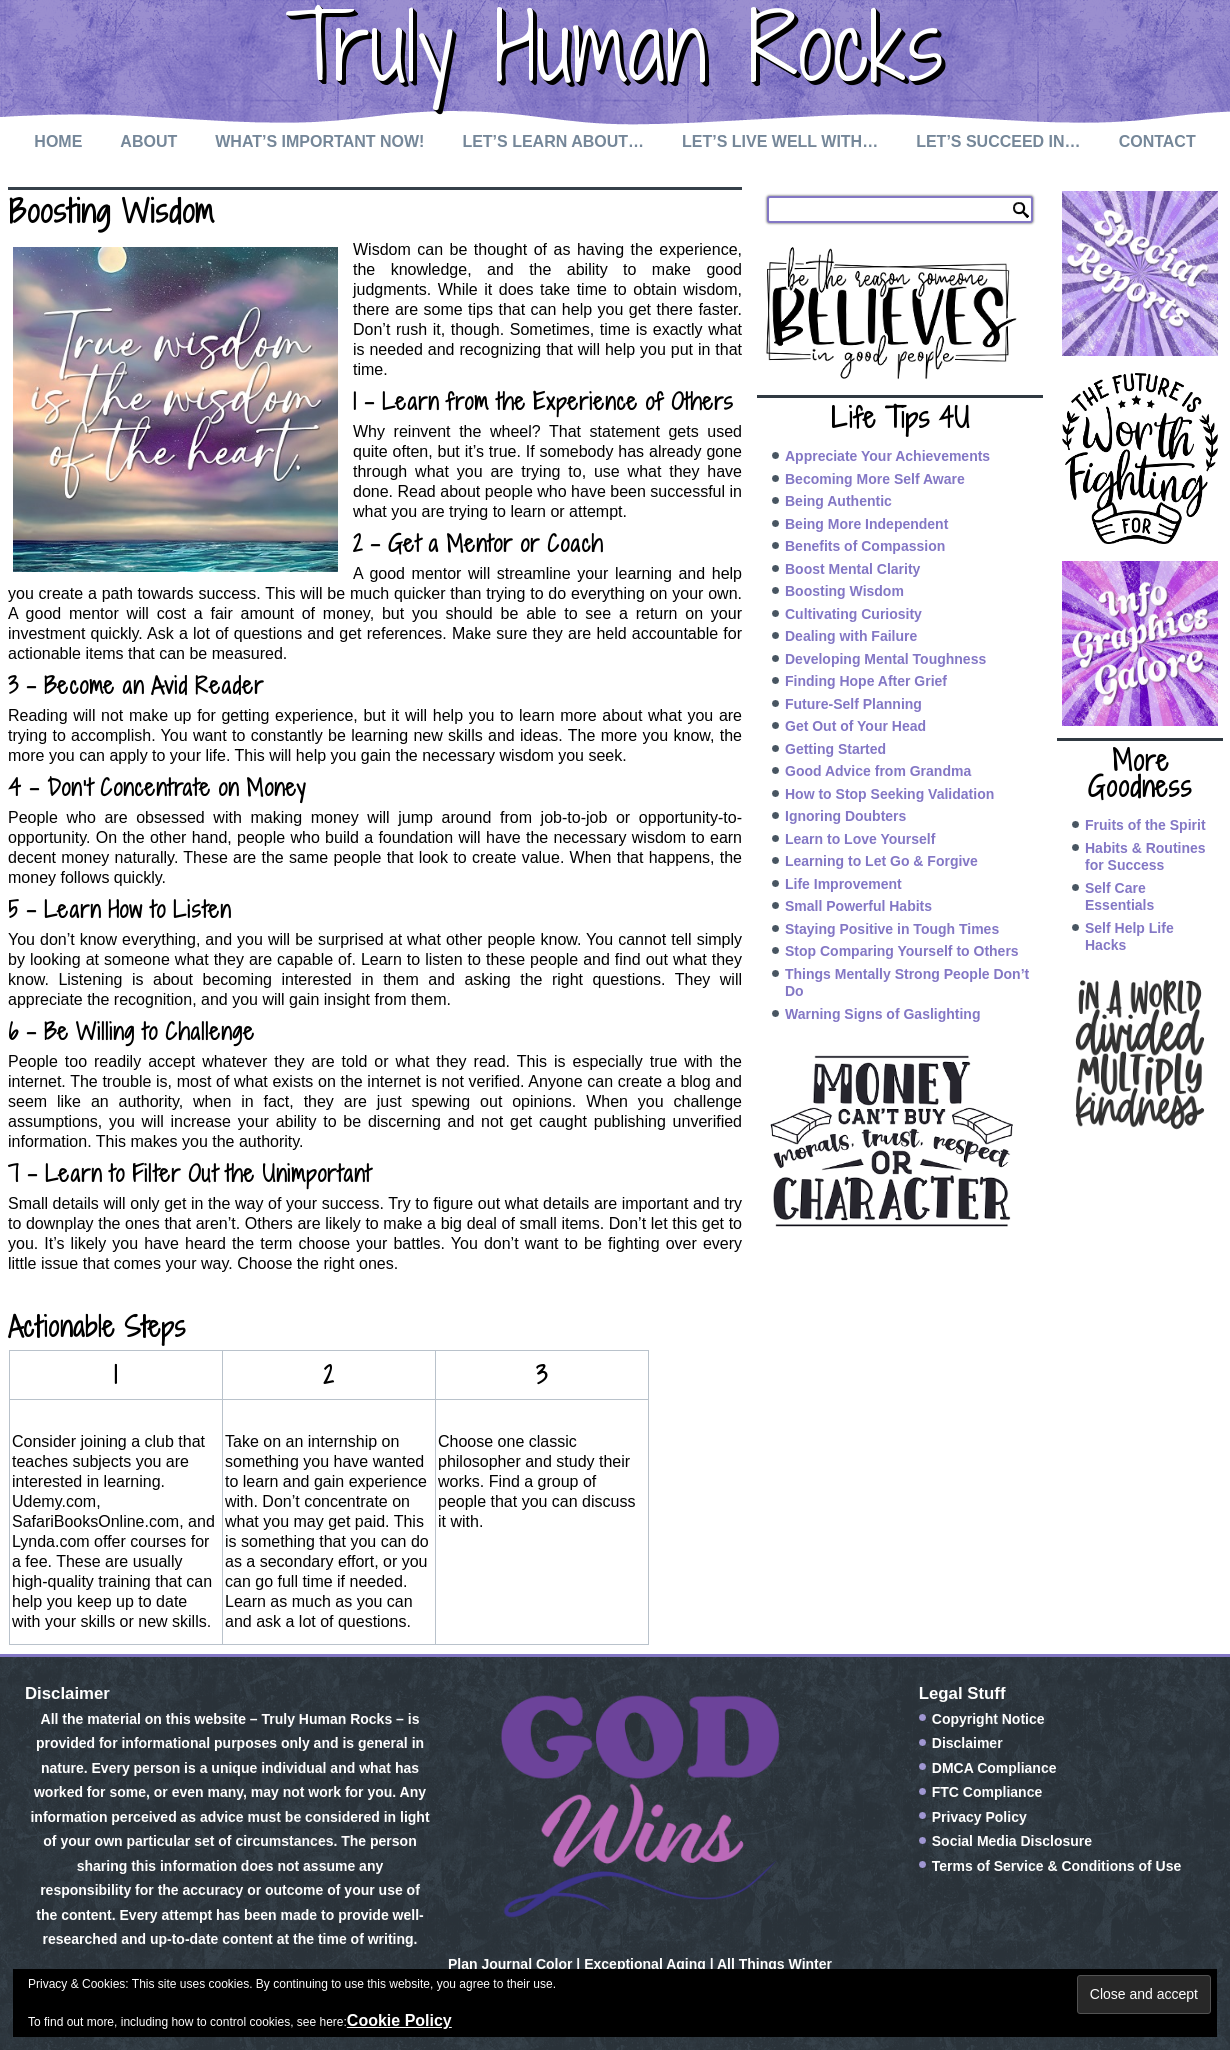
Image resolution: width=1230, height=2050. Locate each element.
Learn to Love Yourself (860, 839)
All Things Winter (774, 1964)
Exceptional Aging (645, 1964)
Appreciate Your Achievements (887, 456)
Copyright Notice (988, 1719)
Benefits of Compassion (865, 546)
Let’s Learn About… (553, 141)
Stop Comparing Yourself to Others (902, 951)
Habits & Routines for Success (1145, 857)
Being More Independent (866, 524)
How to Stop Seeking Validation (889, 794)
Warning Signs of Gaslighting (882, 1014)
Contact (1157, 141)
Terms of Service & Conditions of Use (1056, 1866)
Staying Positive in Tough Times (892, 929)
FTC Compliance (987, 1792)
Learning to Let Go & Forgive (881, 861)
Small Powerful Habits (858, 906)
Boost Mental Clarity (852, 569)
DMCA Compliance (994, 1768)
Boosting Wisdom (844, 591)
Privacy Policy (979, 1817)
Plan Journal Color (510, 1964)
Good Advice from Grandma (878, 771)
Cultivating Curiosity (853, 614)
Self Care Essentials (1119, 897)
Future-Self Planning (853, 704)
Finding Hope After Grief (866, 681)
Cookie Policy (399, 2020)
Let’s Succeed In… (998, 141)
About (148, 141)
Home (58, 141)
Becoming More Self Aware (875, 479)
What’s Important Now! (319, 141)
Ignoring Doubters (845, 816)
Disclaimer (967, 1743)
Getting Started (835, 749)
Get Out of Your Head (855, 726)
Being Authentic (838, 501)
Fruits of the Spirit (1145, 825)
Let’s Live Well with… (780, 141)
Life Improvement (843, 884)
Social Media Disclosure (1012, 1841)
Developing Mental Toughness (885, 659)
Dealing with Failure (851, 636)
